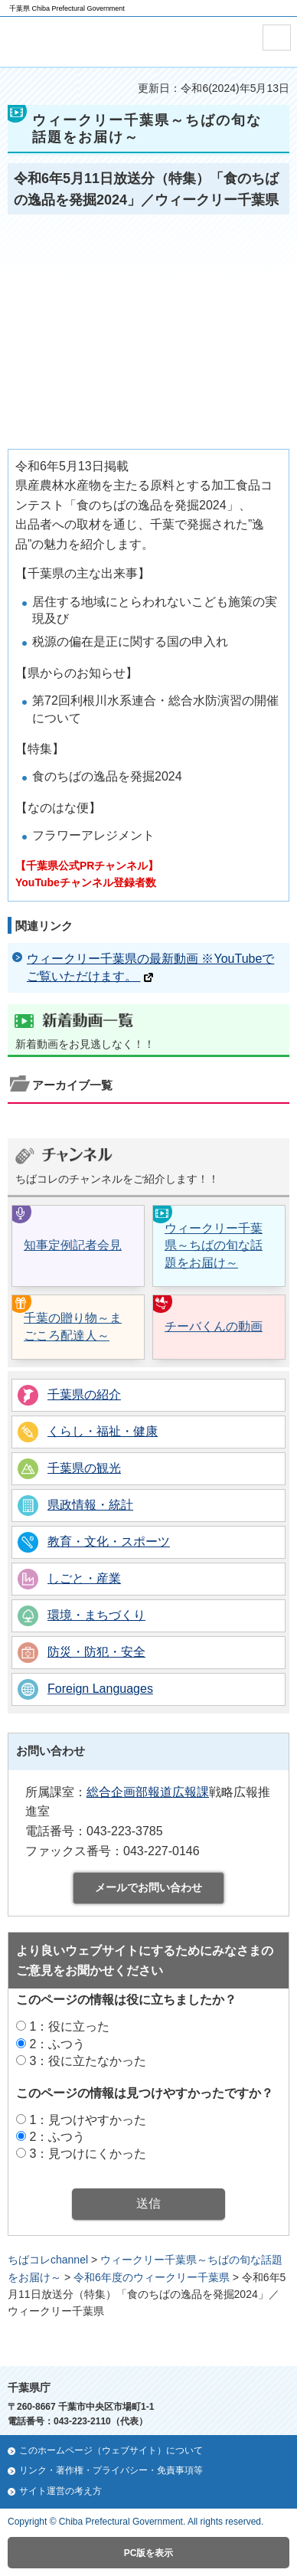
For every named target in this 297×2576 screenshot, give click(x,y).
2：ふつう (57, 2044)
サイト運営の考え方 (60, 2491)
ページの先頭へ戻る (153, 2343)
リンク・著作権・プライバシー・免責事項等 (111, 2470)
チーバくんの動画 (214, 1326)
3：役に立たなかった (87, 2060)
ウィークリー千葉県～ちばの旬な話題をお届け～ (214, 1245)
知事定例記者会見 (73, 1245)
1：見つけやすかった (87, 2119)
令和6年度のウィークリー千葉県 (151, 2277)
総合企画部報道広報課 (147, 1792)
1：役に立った (69, 2026)
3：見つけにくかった (87, 2153)
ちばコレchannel (48, 2260)
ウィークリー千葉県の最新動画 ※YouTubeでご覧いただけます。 (150, 967)
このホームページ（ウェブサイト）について (111, 2450)
